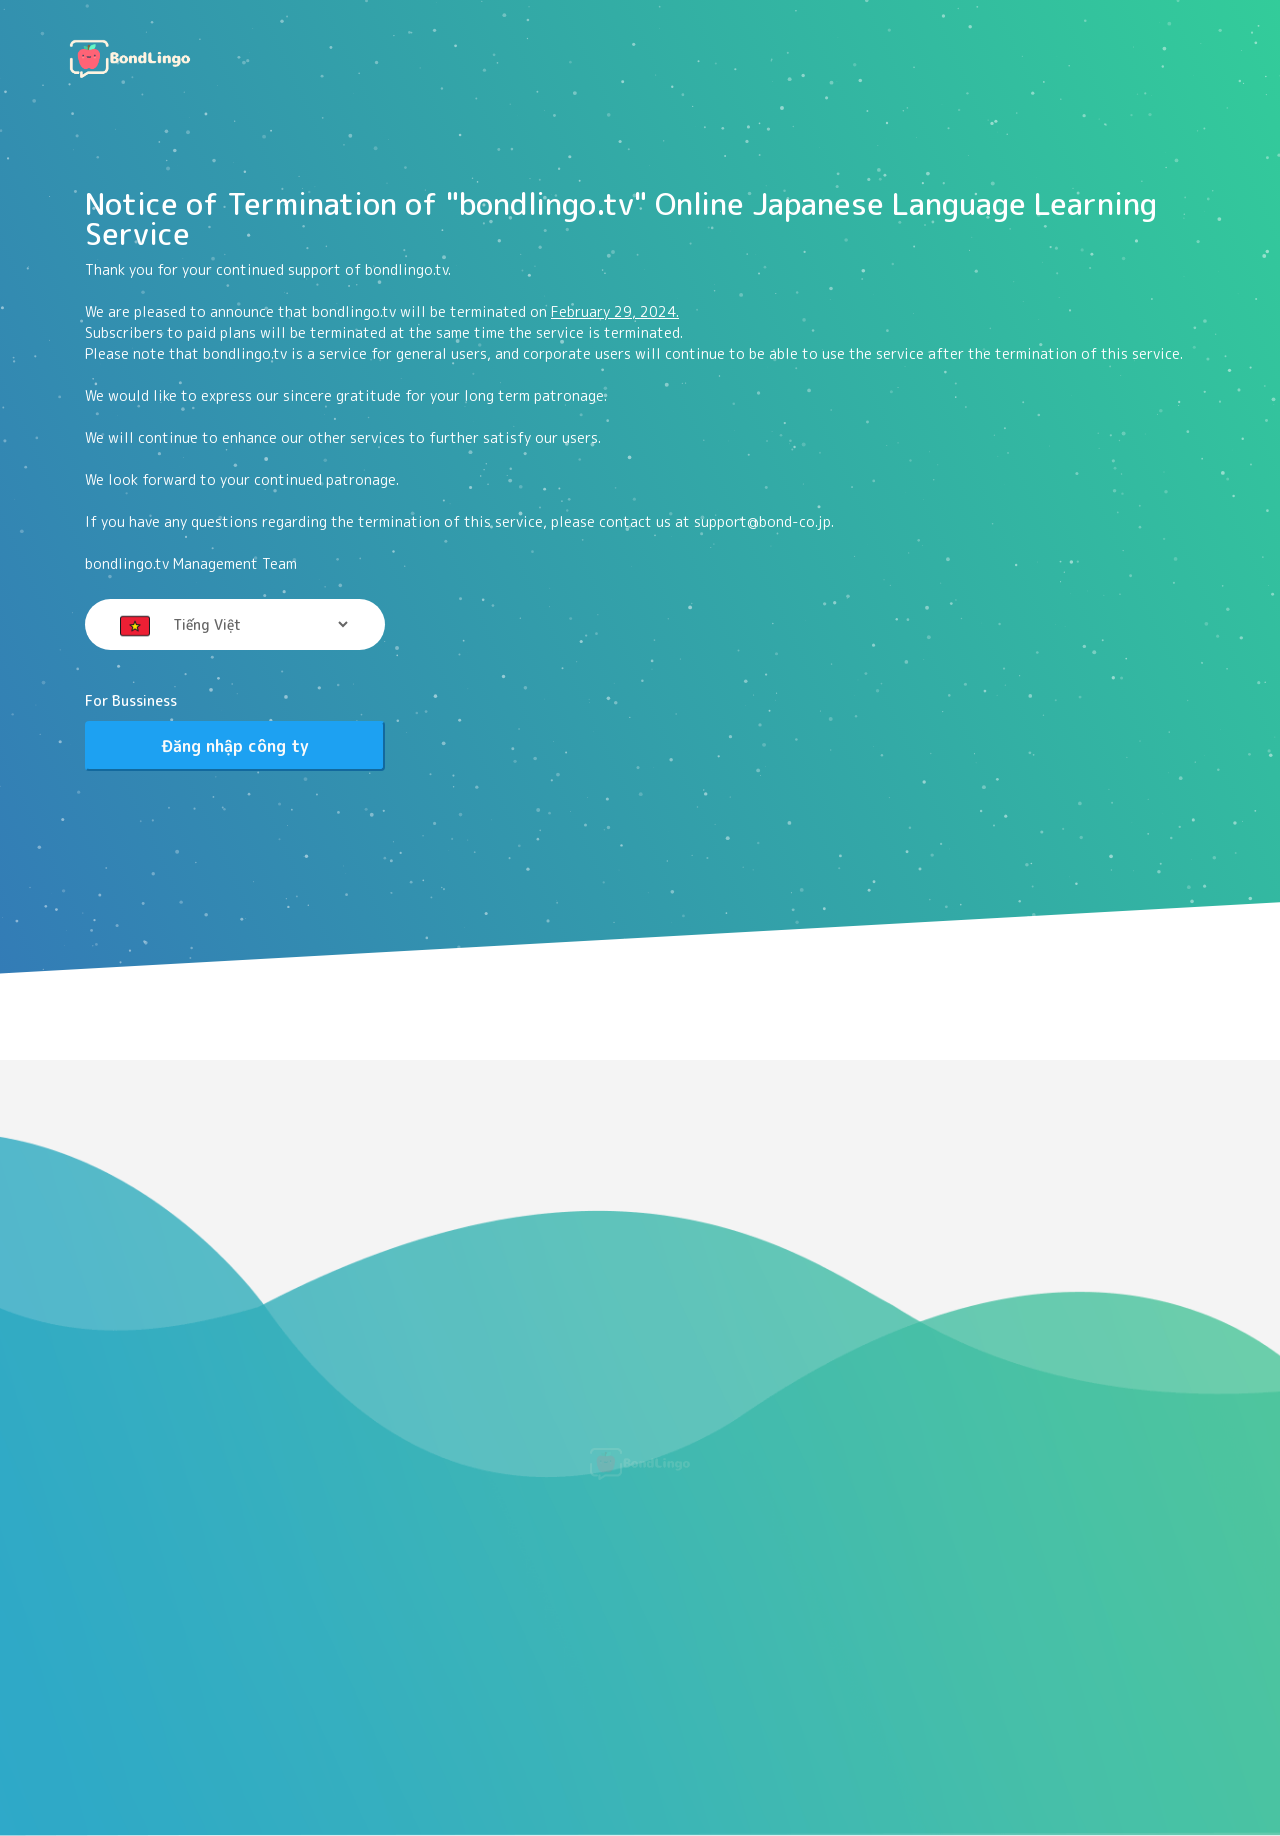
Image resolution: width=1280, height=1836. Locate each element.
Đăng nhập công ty (235, 746)
